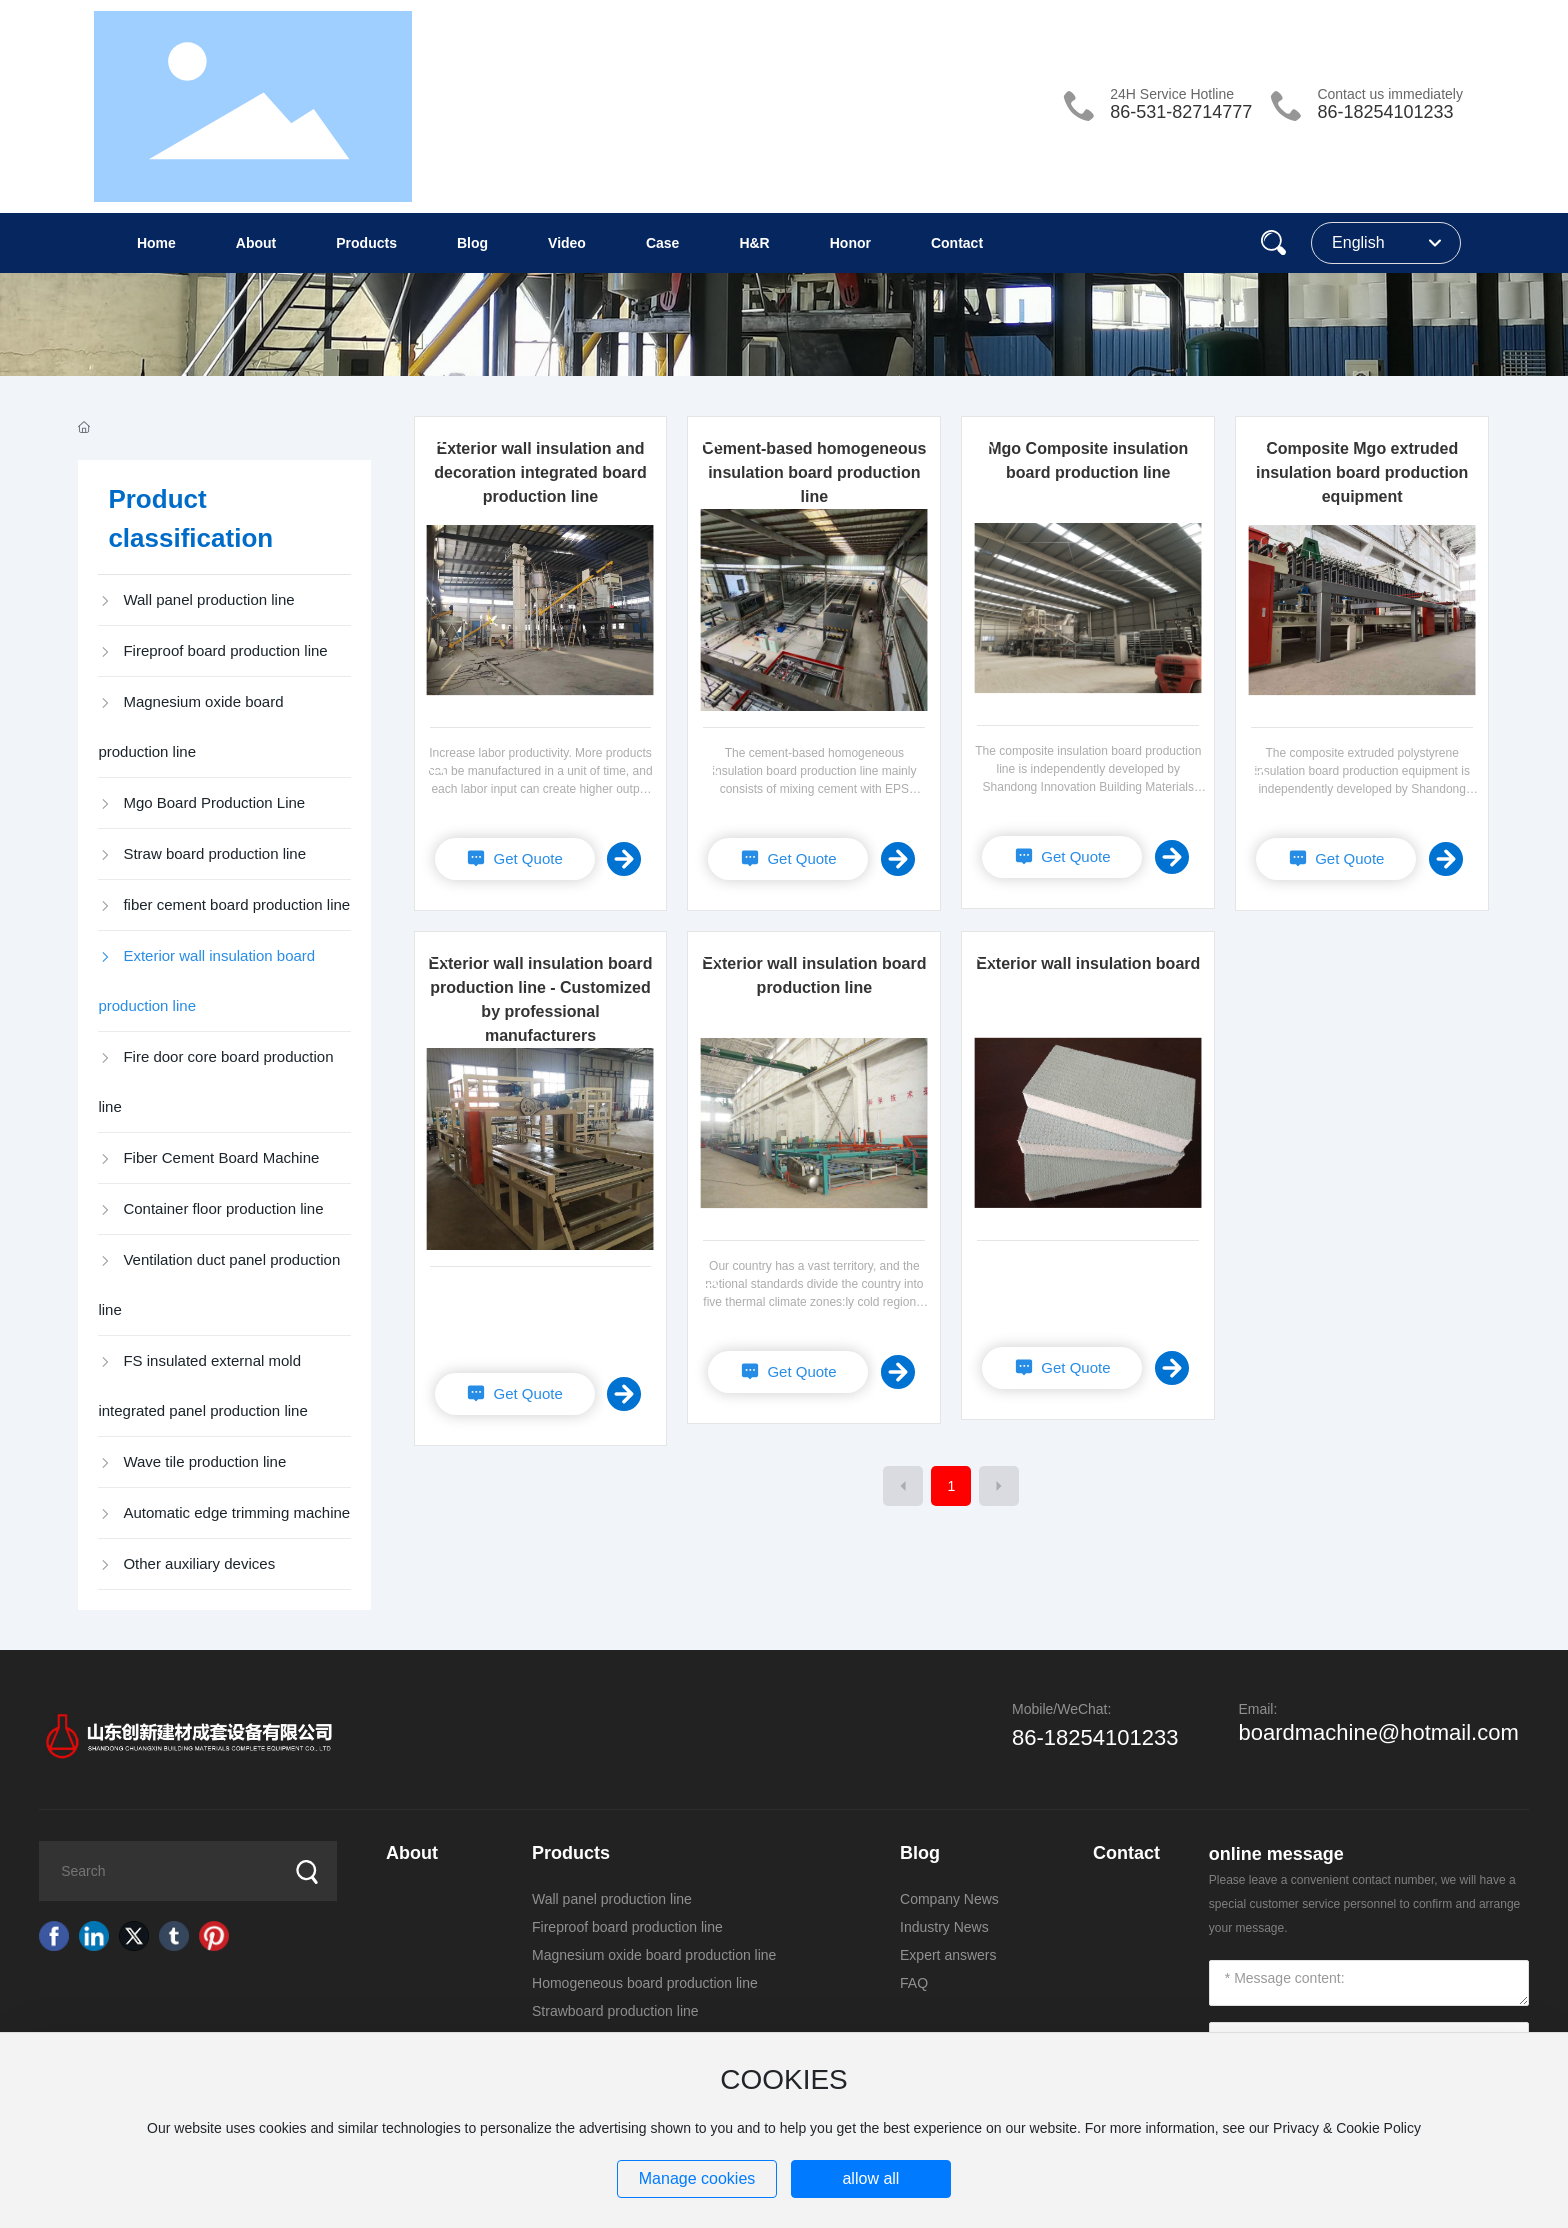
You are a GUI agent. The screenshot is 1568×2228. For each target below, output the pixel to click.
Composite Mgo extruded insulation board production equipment (1362, 472)
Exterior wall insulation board (1088, 963)
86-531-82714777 (1181, 112)
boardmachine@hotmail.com (1378, 1732)
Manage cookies (697, 2178)
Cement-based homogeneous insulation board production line (814, 472)
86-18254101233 (1385, 112)
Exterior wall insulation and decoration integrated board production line (540, 472)
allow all (870, 2178)
